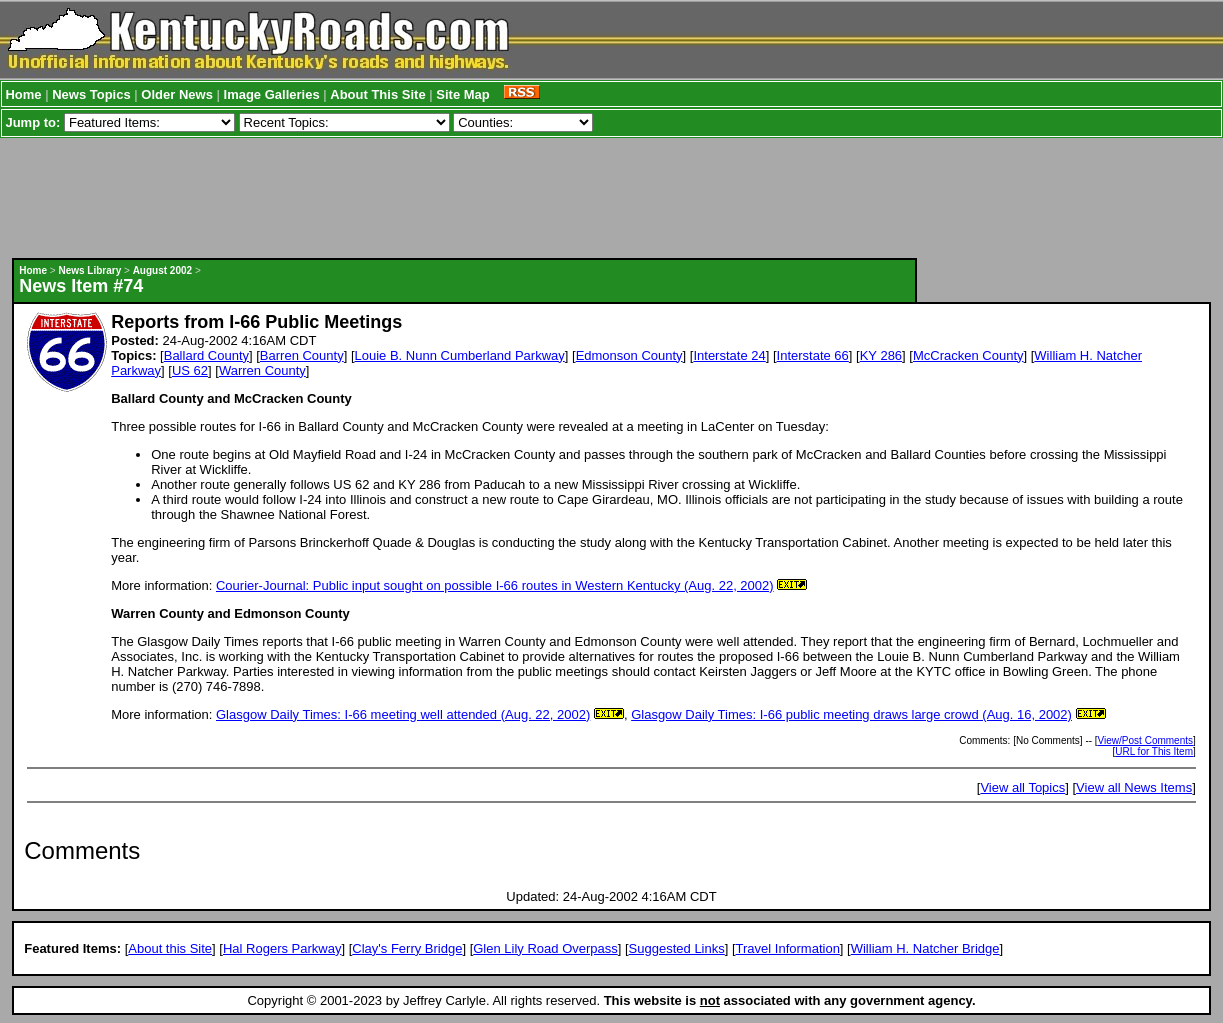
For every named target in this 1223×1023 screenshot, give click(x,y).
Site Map (462, 94)
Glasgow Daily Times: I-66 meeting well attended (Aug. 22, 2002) (403, 714)
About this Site (170, 948)
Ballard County (206, 355)
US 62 (190, 370)
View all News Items (1134, 787)
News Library (89, 270)
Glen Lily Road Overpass (545, 948)
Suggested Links (677, 948)
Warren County (262, 370)
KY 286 (881, 355)
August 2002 (162, 270)
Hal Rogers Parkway (282, 948)
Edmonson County (629, 355)
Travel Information (788, 948)
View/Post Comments (1145, 740)
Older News (177, 94)
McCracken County (968, 355)
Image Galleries (272, 94)
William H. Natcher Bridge (925, 948)
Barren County (302, 355)
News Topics (91, 94)
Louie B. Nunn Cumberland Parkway (460, 355)
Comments (82, 850)
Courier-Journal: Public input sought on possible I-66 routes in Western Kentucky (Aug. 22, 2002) (495, 585)
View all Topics (1022, 787)
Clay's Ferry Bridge (407, 948)
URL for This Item (1154, 751)
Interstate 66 (813, 355)
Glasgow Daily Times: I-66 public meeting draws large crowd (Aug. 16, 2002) (851, 714)
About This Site (377, 94)
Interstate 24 (729, 355)
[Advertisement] (465, 198)
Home (23, 94)
